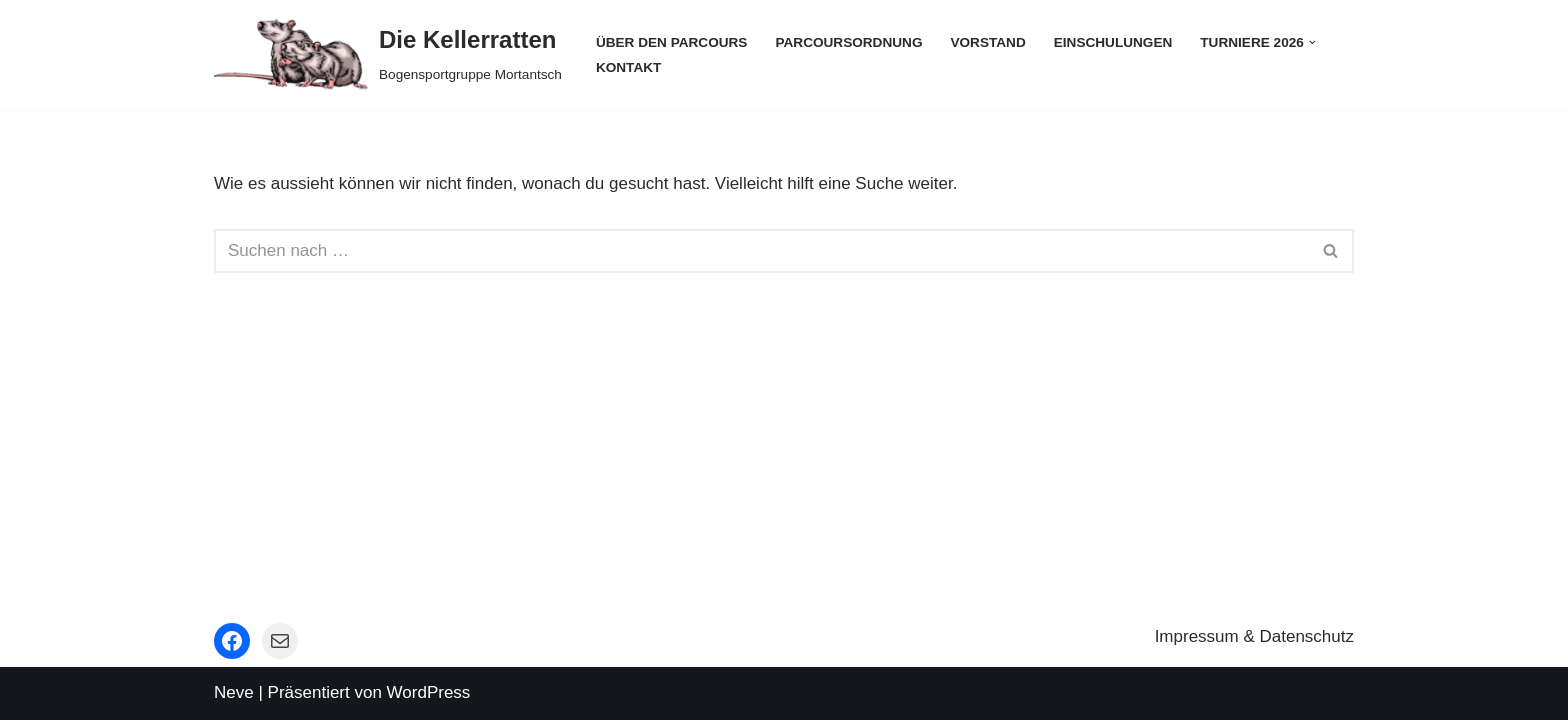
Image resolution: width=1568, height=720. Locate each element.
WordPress (429, 692)
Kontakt (628, 67)
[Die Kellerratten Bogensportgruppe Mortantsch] (388, 55)
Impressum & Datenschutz (1254, 636)
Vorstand (987, 42)
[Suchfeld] (761, 251)
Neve (234, 692)
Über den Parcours (672, 42)
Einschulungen (1113, 42)
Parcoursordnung (848, 42)
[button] (1312, 42)
